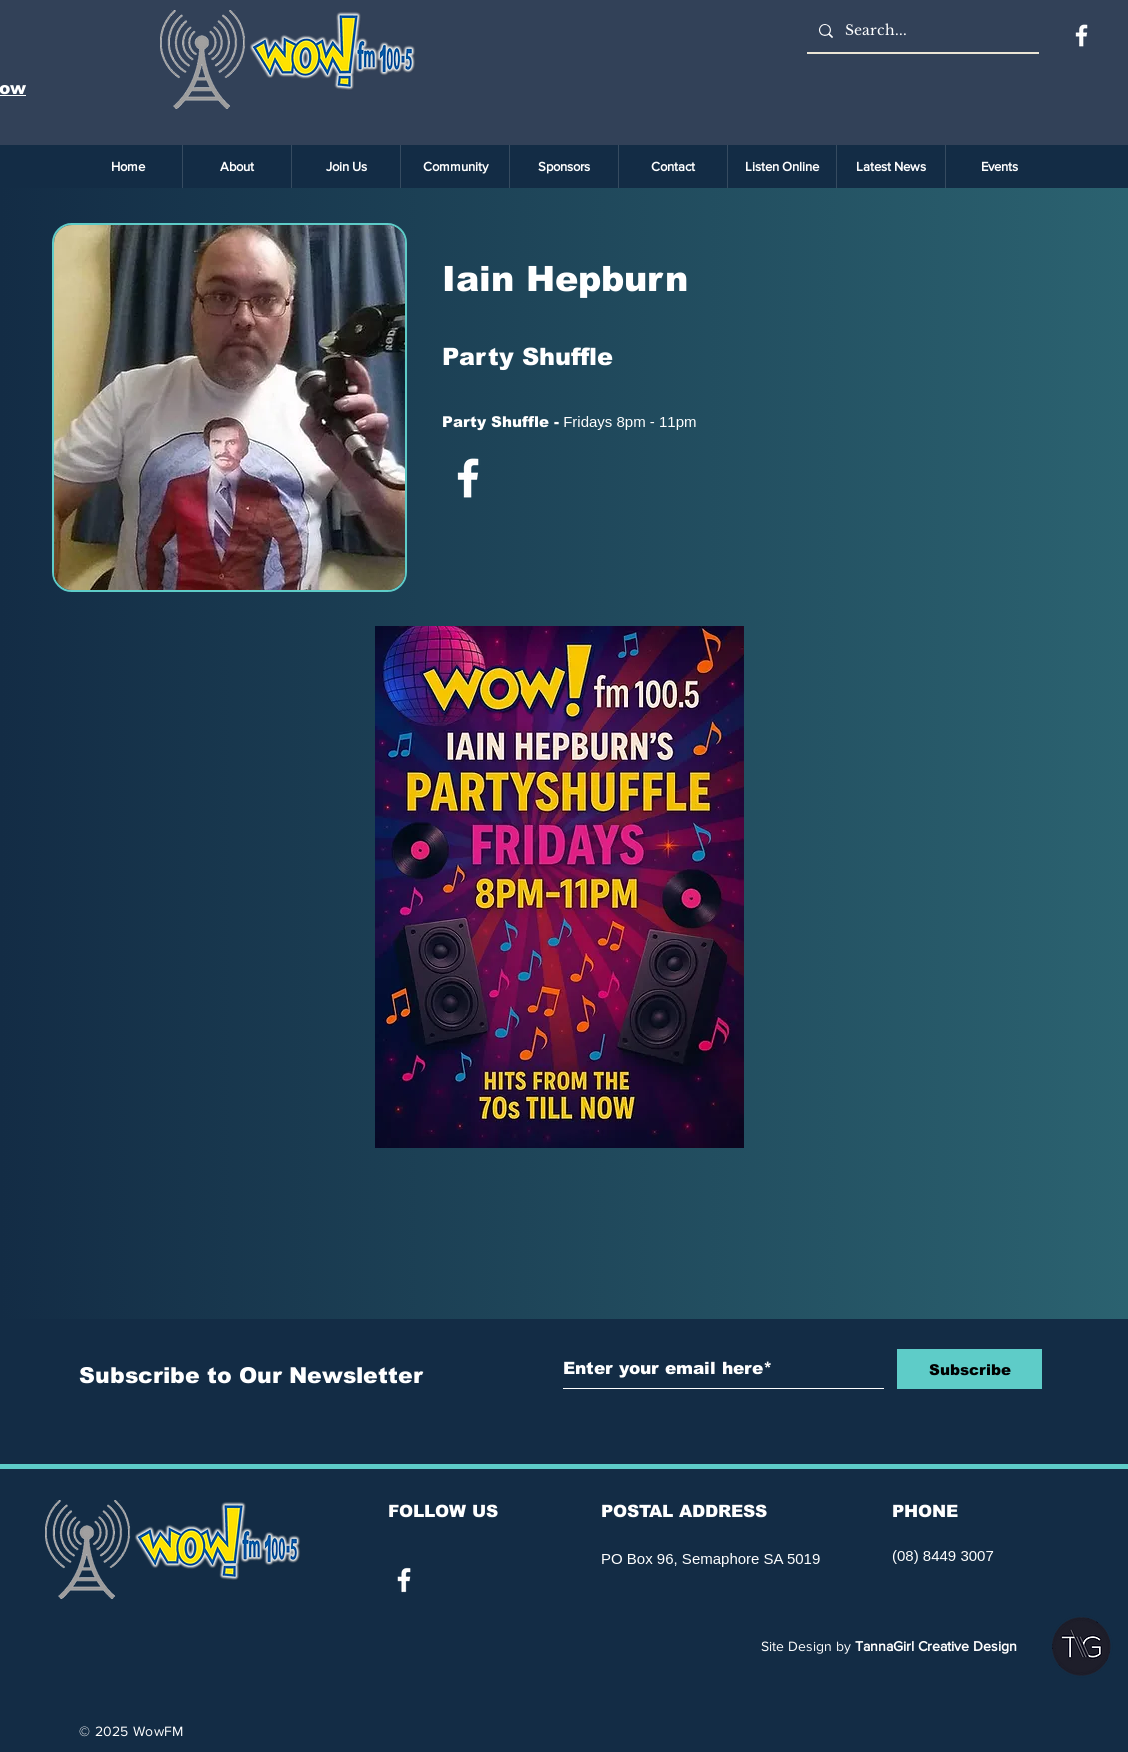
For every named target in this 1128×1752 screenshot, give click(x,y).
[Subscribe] (969, 1369)
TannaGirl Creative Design (936, 1646)
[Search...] (921, 31)
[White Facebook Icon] (468, 478)
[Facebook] (1081, 35)
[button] (999, 166)
